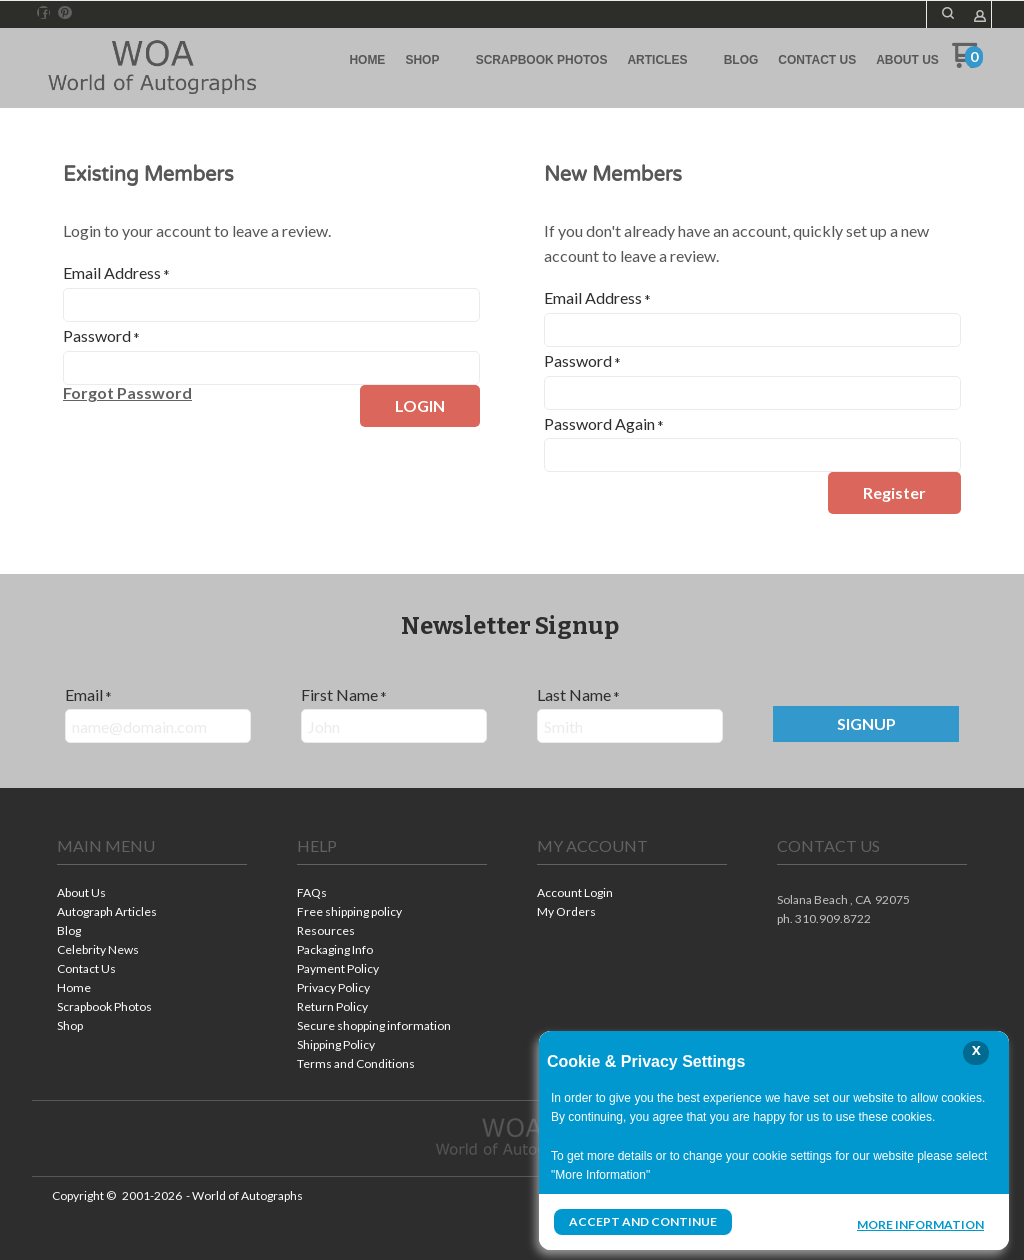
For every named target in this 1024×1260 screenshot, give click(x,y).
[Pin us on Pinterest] (65, 13)
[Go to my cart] (967, 62)
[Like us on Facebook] (44, 13)
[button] (948, 13)
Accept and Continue (643, 1221)
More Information (920, 1224)
